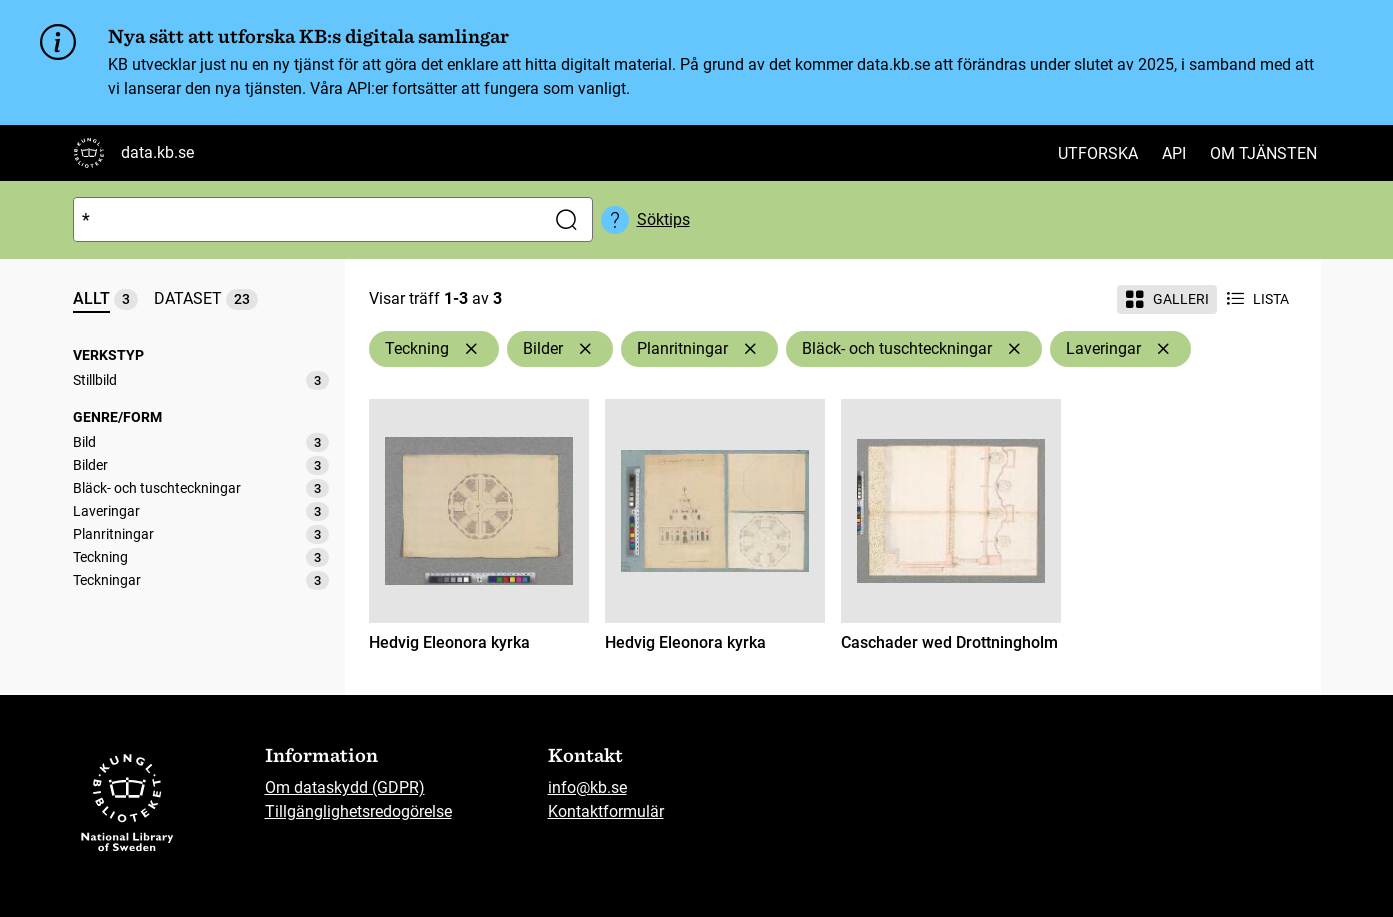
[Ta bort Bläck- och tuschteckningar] (1014, 349)
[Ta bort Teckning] (471, 349)
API (1174, 153)
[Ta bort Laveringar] (1163, 349)
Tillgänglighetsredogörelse (358, 811)
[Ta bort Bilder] (585, 349)
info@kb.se (587, 787)
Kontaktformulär (606, 811)
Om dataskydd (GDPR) (345, 787)
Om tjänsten (1263, 153)
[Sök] (305, 219)
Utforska (1098, 153)
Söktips (663, 219)
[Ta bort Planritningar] (750, 349)
